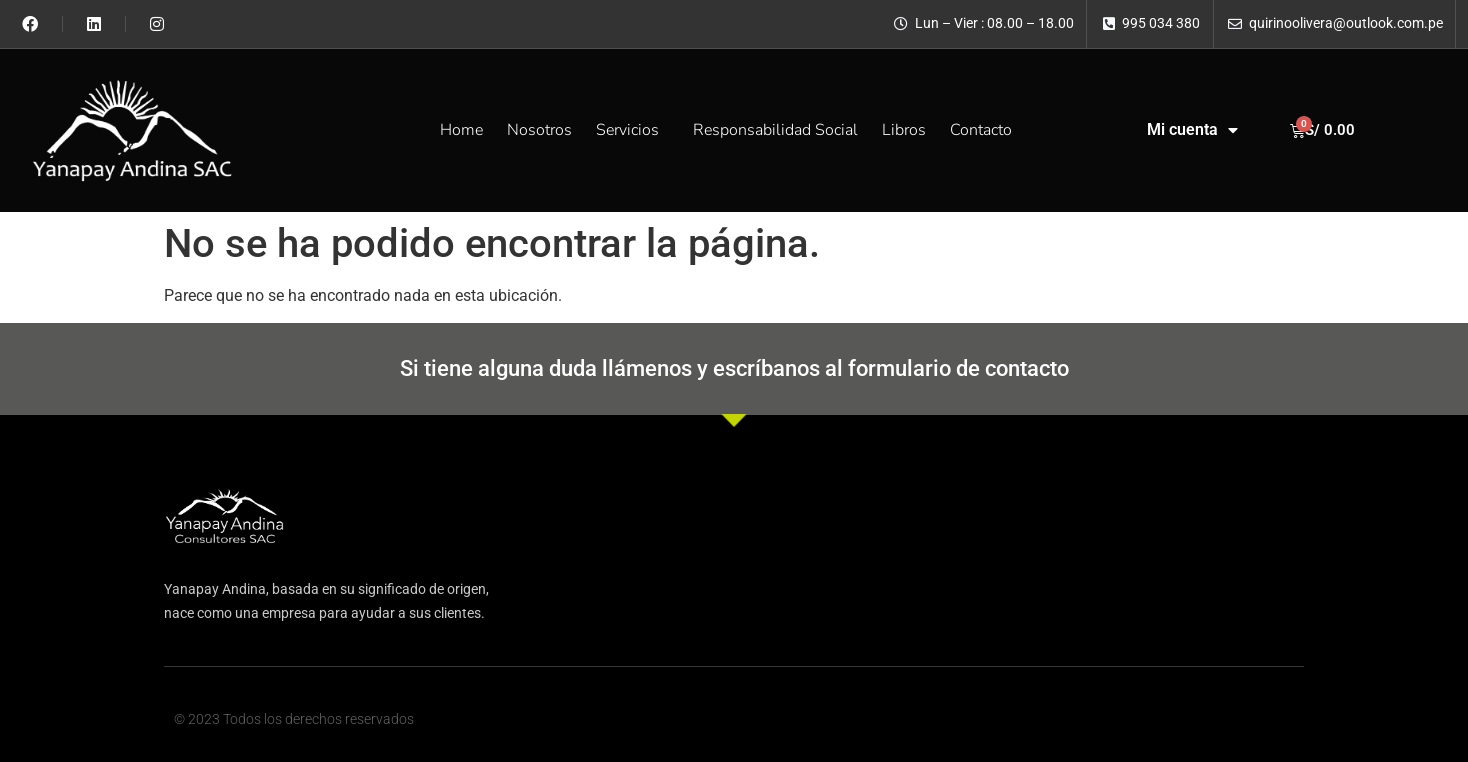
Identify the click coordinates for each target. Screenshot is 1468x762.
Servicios (632, 130)
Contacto (981, 130)
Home (461, 130)
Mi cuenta (1192, 130)
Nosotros (539, 130)
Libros (904, 130)
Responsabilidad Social (775, 130)
